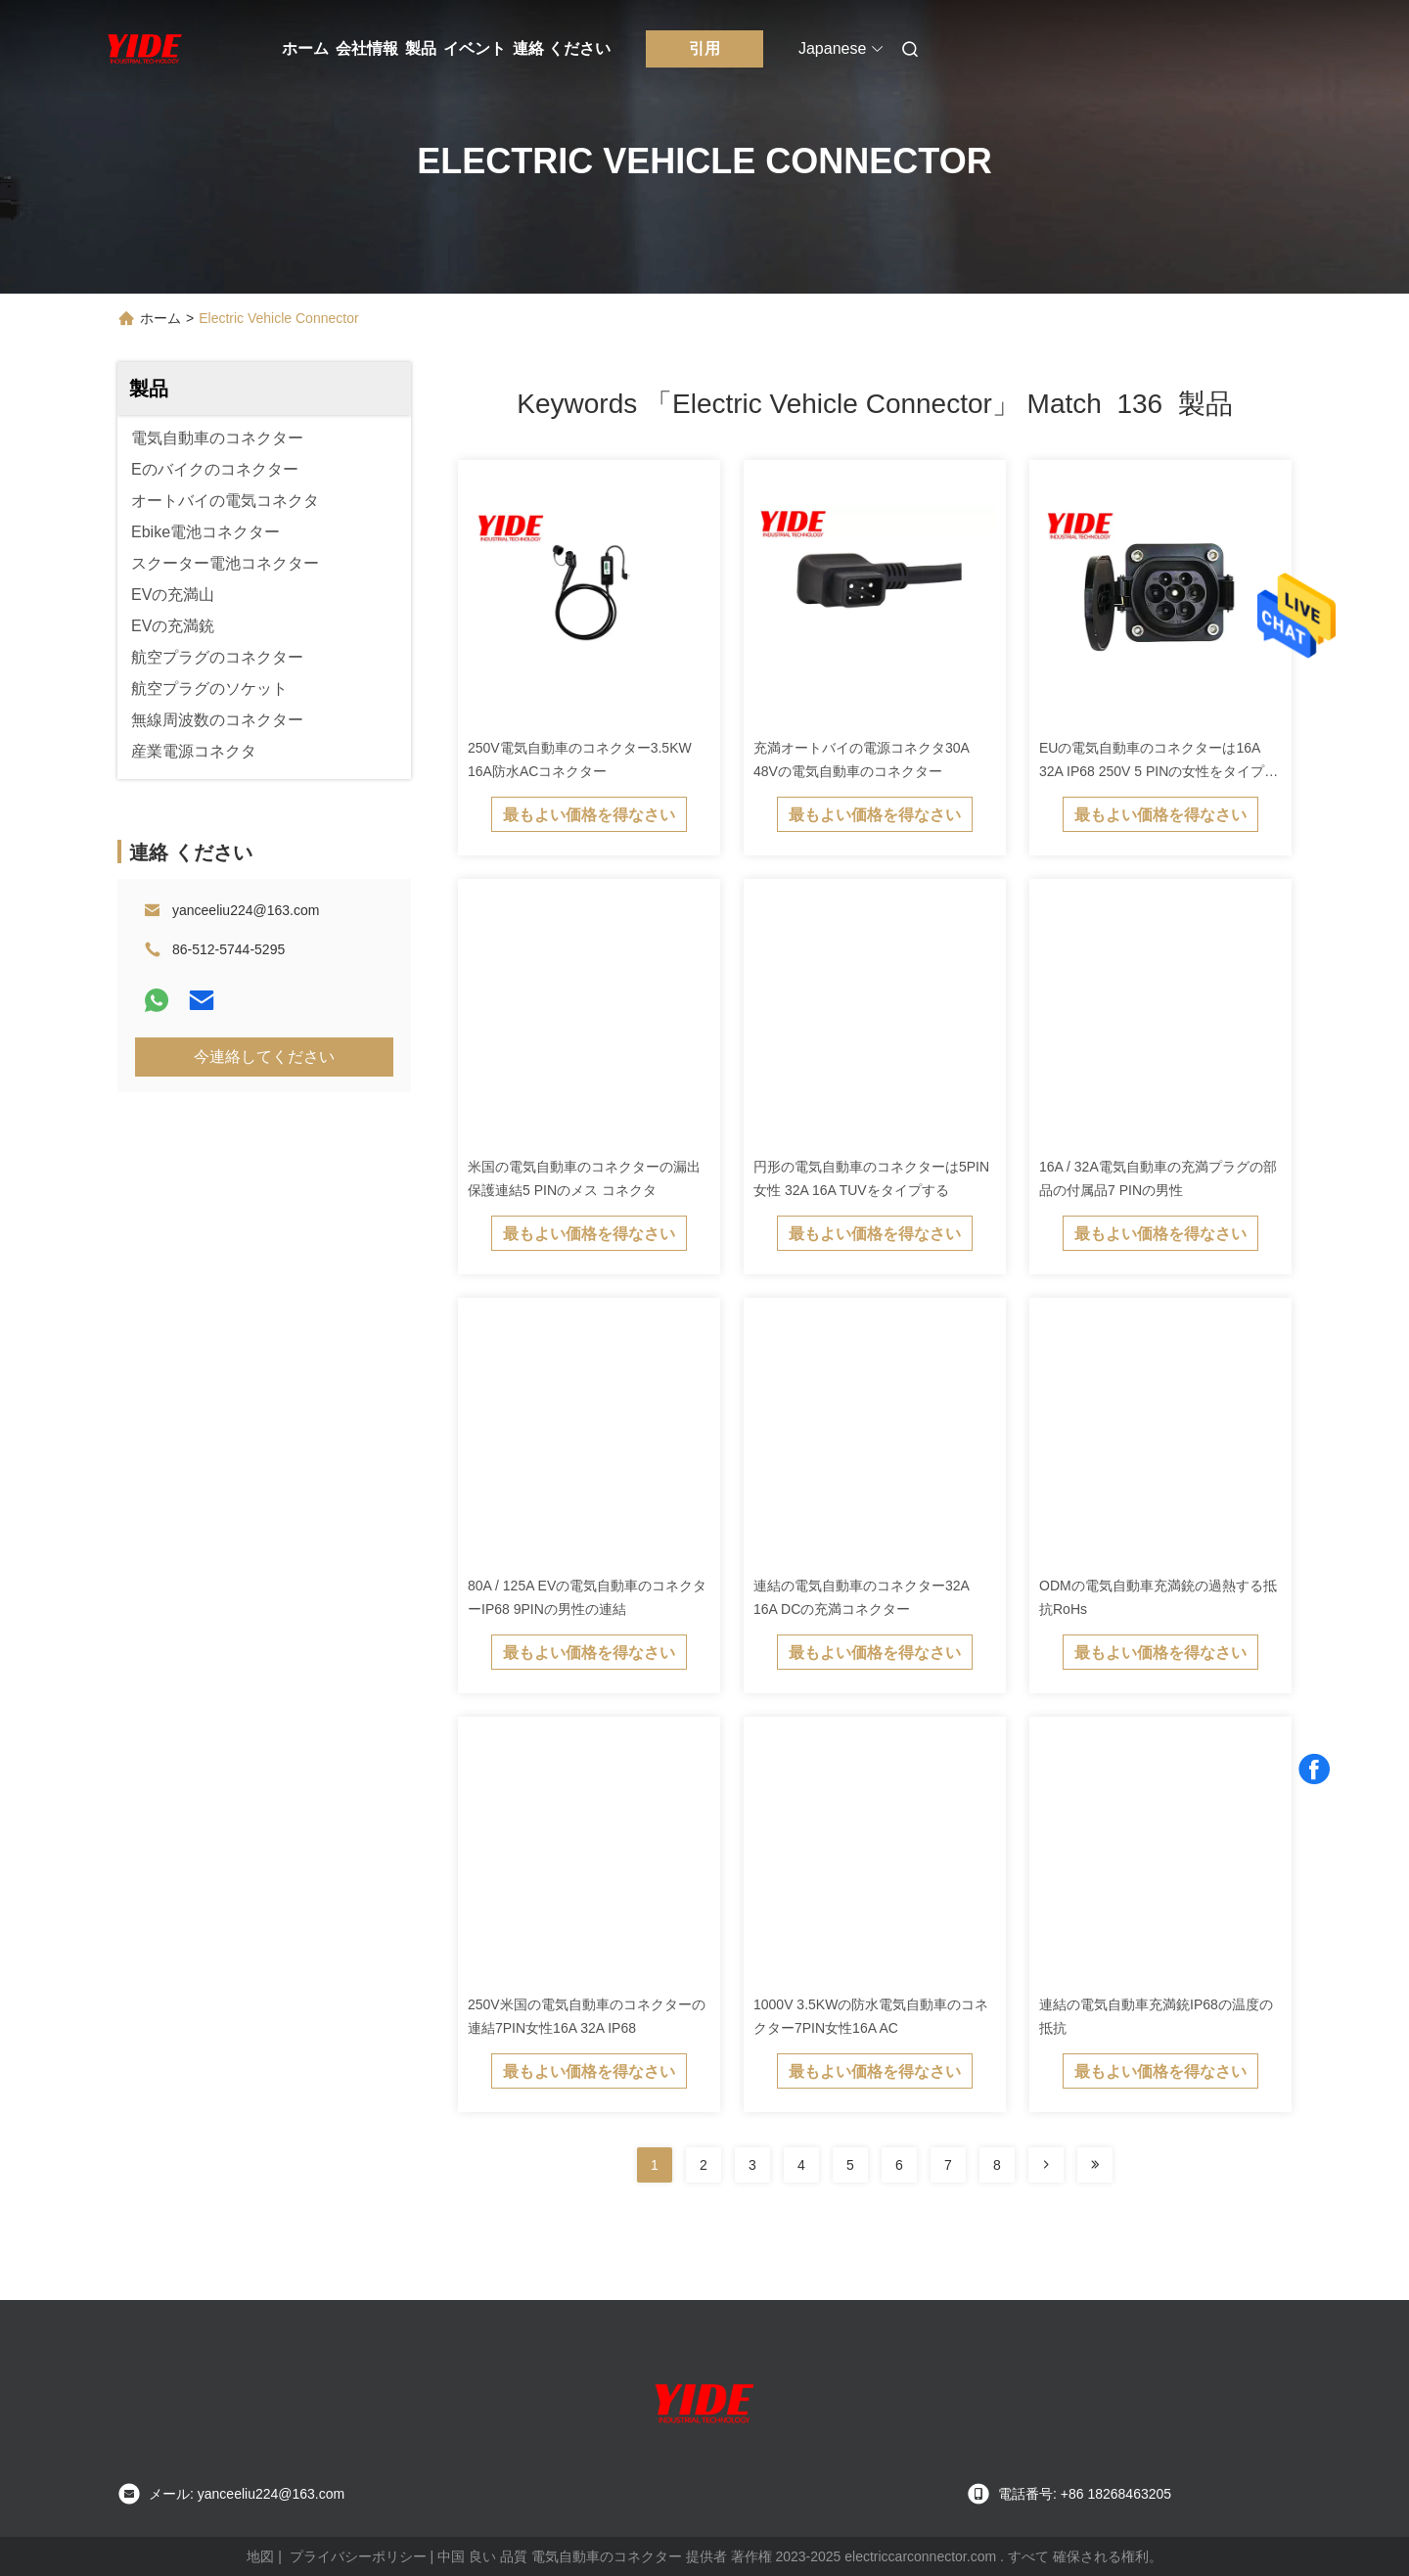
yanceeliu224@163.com (245, 910)
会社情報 (367, 48)
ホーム (305, 48)
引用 (704, 48)
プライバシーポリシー (358, 2556)
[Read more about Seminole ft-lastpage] (1095, 2165)
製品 (420, 48)
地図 (260, 2556)
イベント (474, 48)
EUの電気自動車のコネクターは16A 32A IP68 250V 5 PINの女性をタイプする (1158, 771)
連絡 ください (562, 48)
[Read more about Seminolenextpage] (1046, 2165)
